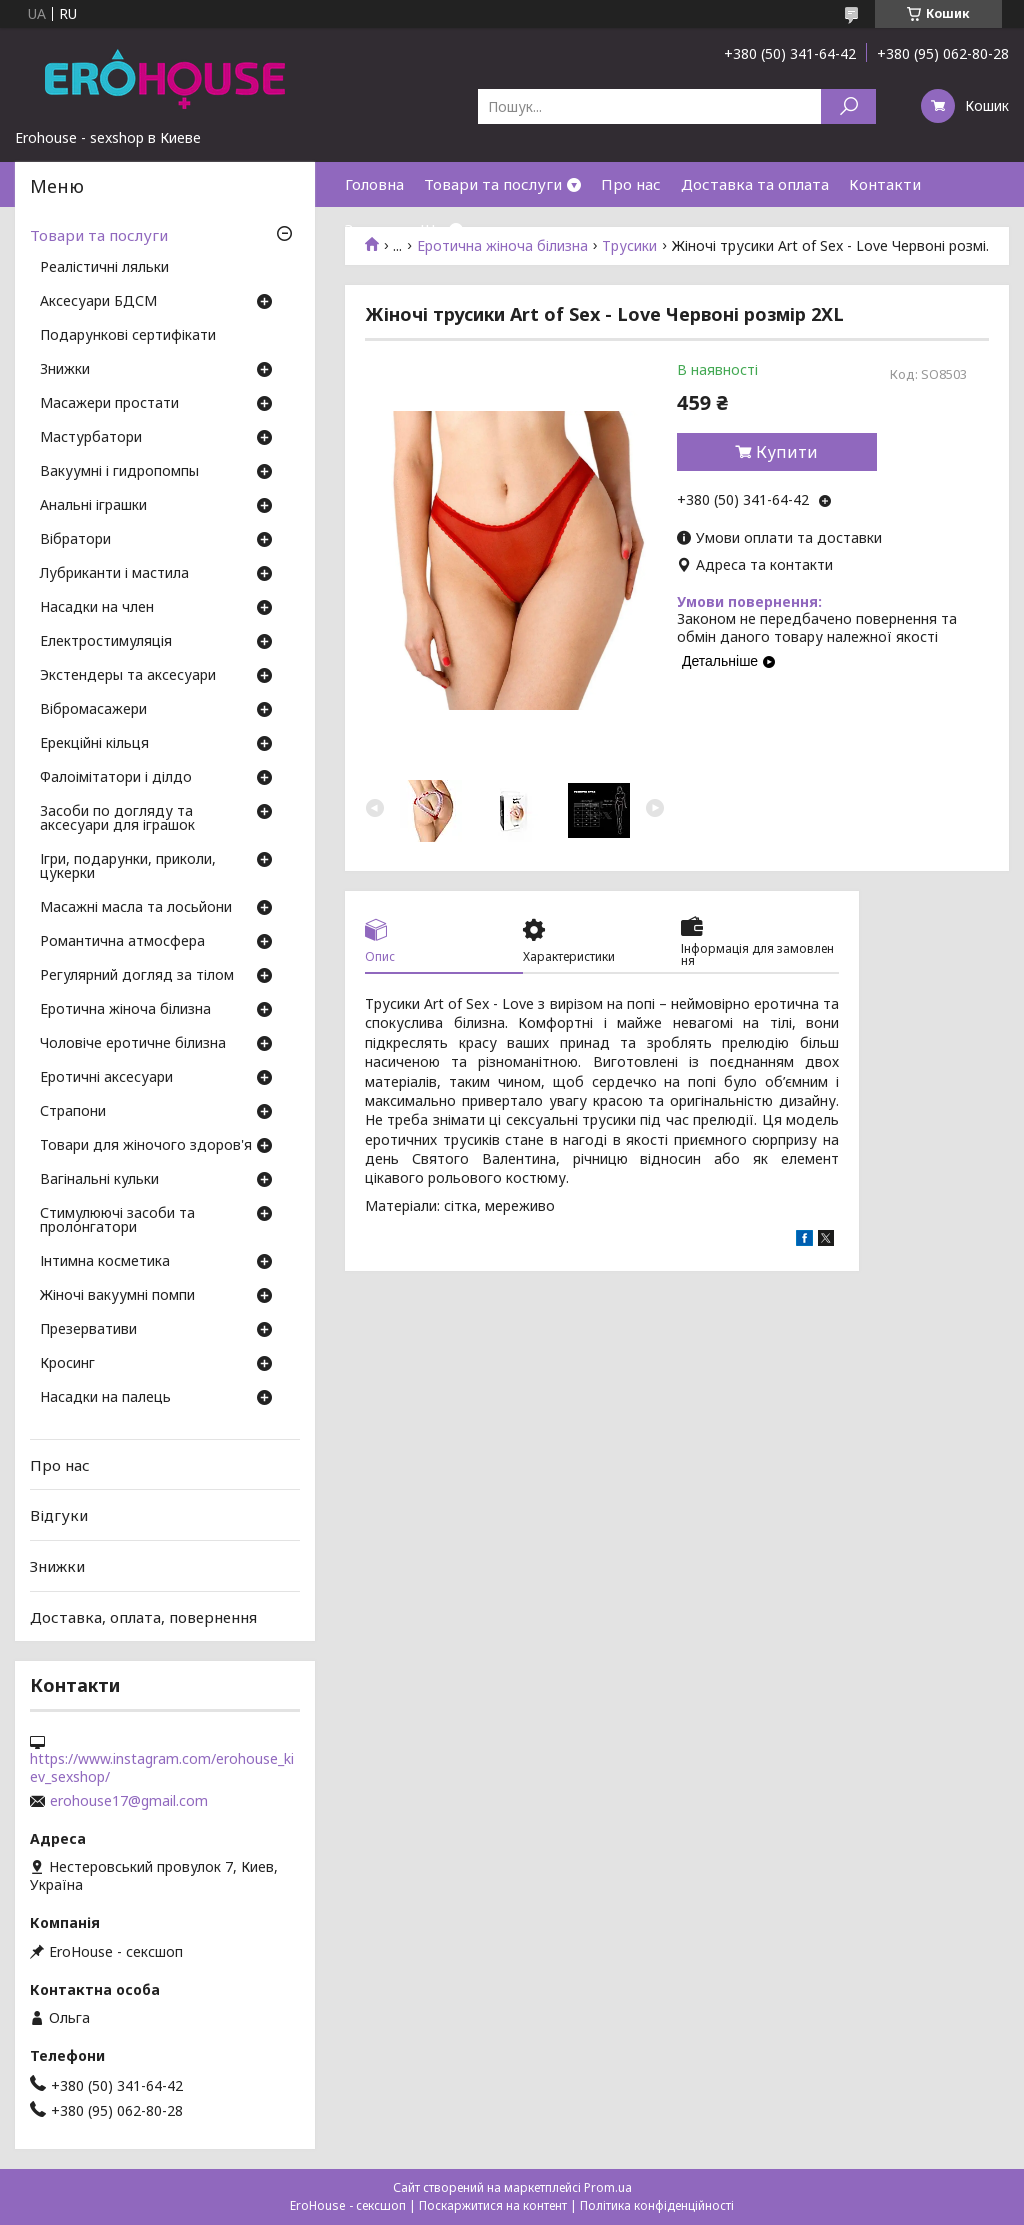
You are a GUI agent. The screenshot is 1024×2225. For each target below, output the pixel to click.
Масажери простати (109, 404)
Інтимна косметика (105, 1262)
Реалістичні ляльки (104, 268)
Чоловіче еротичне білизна (133, 1044)
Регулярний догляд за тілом (137, 976)
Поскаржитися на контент (493, 2205)
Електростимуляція (106, 642)
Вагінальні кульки (99, 1180)
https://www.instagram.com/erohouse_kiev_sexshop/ (162, 1768)
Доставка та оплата (755, 184)
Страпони (73, 1112)
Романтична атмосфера (122, 942)
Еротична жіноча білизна (125, 1010)
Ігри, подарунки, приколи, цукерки (128, 867)
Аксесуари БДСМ (98, 302)
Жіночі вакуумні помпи (117, 1296)
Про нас (631, 184)
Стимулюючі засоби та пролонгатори (117, 1221)
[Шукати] (848, 106)
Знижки (372, 229)
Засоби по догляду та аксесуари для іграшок (117, 819)
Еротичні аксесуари (106, 1078)
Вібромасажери (93, 710)
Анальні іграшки (93, 506)
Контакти (885, 184)
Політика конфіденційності (657, 2205)
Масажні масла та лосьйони (136, 908)
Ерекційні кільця (94, 744)
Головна (374, 184)
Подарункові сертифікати (128, 336)
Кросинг (67, 1364)
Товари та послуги (493, 184)
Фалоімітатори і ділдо (116, 778)
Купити (787, 452)
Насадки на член (97, 608)
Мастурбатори (91, 438)
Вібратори (75, 540)
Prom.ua (608, 2187)
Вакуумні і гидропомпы (119, 472)
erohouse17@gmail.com (129, 1801)
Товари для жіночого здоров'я (146, 1146)
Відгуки (59, 1515)
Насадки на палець (105, 1398)
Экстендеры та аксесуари (128, 676)
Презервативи (88, 1330)
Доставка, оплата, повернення (143, 1616)
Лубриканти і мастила (114, 574)
